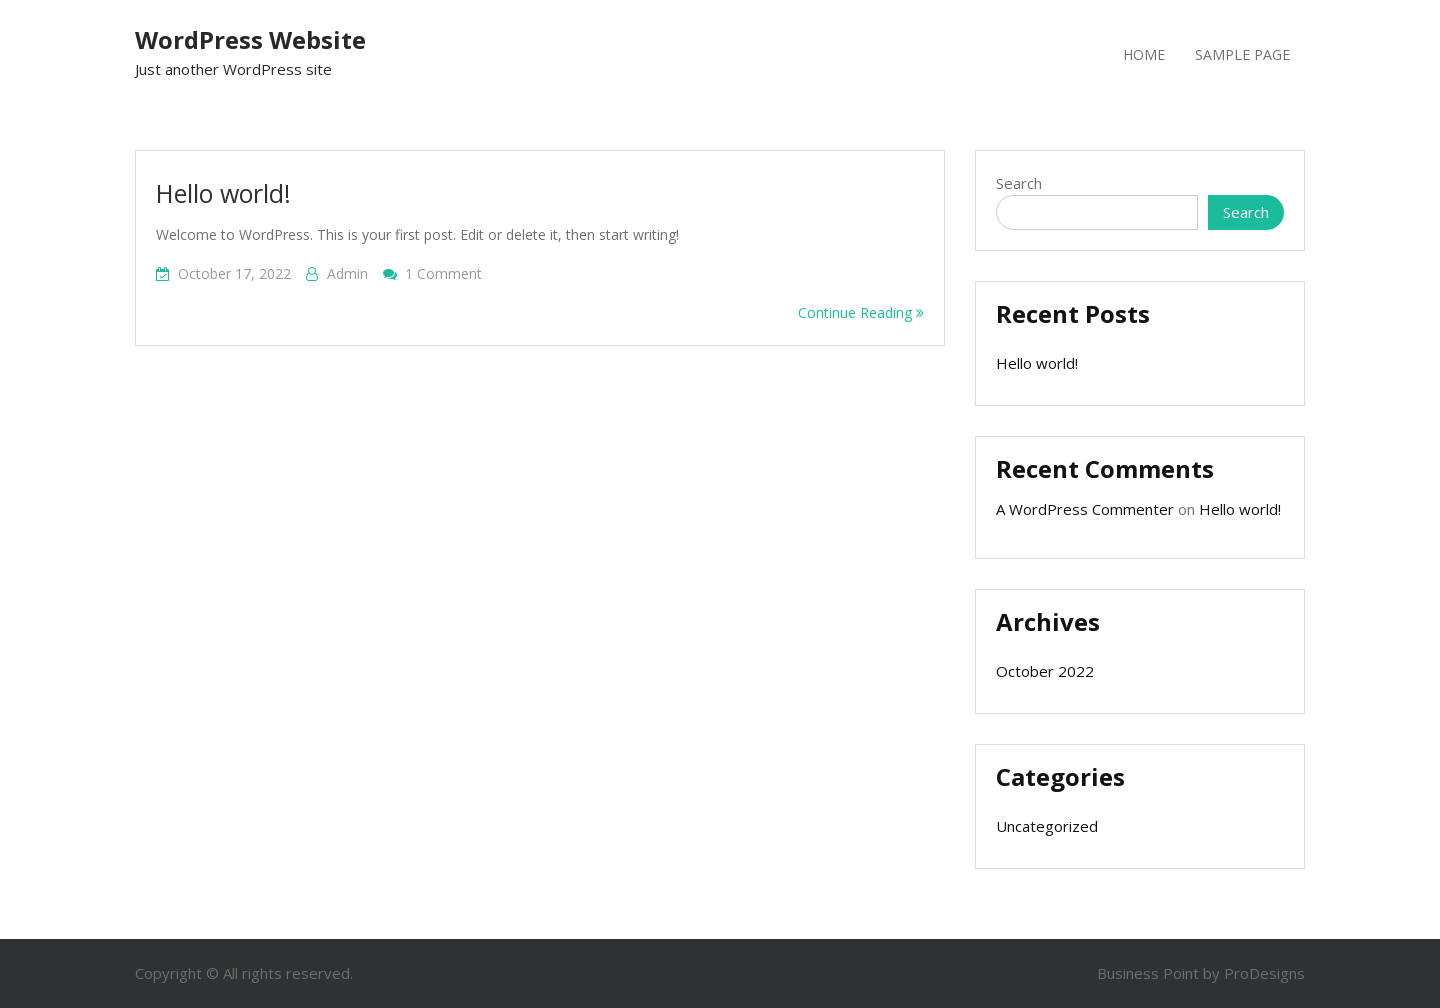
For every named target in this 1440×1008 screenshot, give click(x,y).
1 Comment (443, 273)
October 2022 (1045, 671)
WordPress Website (250, 39)
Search (1019, 183)
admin (347, 273)
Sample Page (1242, 54)
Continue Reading (861, 312)
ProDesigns (1264, 973)
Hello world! (223, 193)
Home (1144, 54)
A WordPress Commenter (1085, 509)
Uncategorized (1047, 826)
